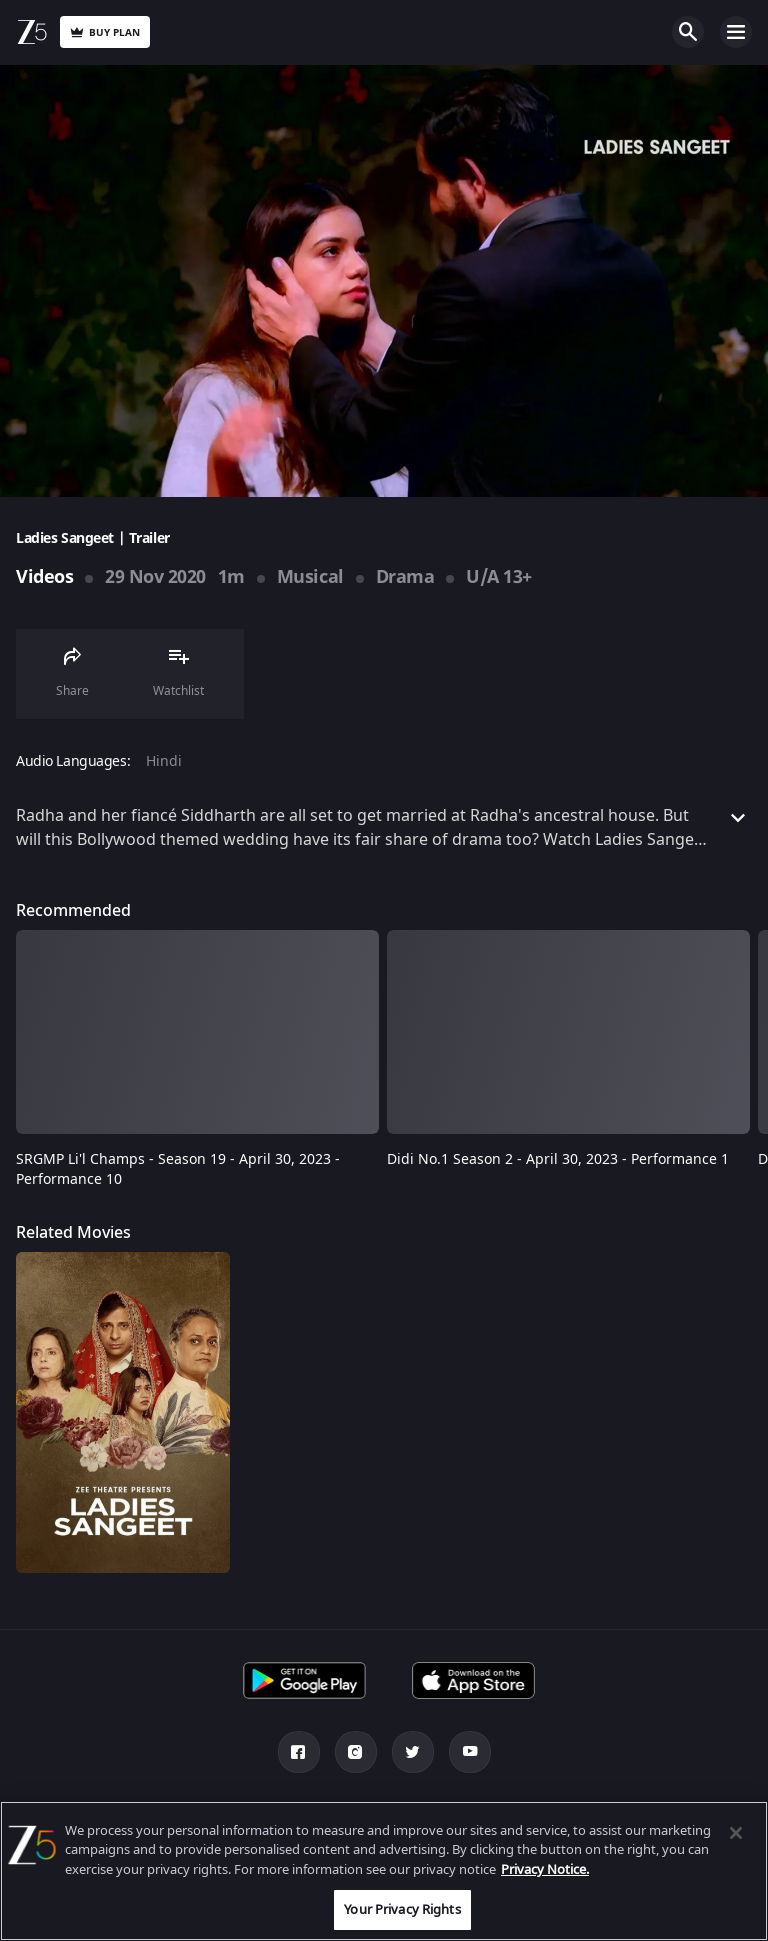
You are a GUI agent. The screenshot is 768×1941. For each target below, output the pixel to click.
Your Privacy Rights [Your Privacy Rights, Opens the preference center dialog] (402, 1909)
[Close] (736, 1833)
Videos (44, 577)
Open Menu (736, 32)
